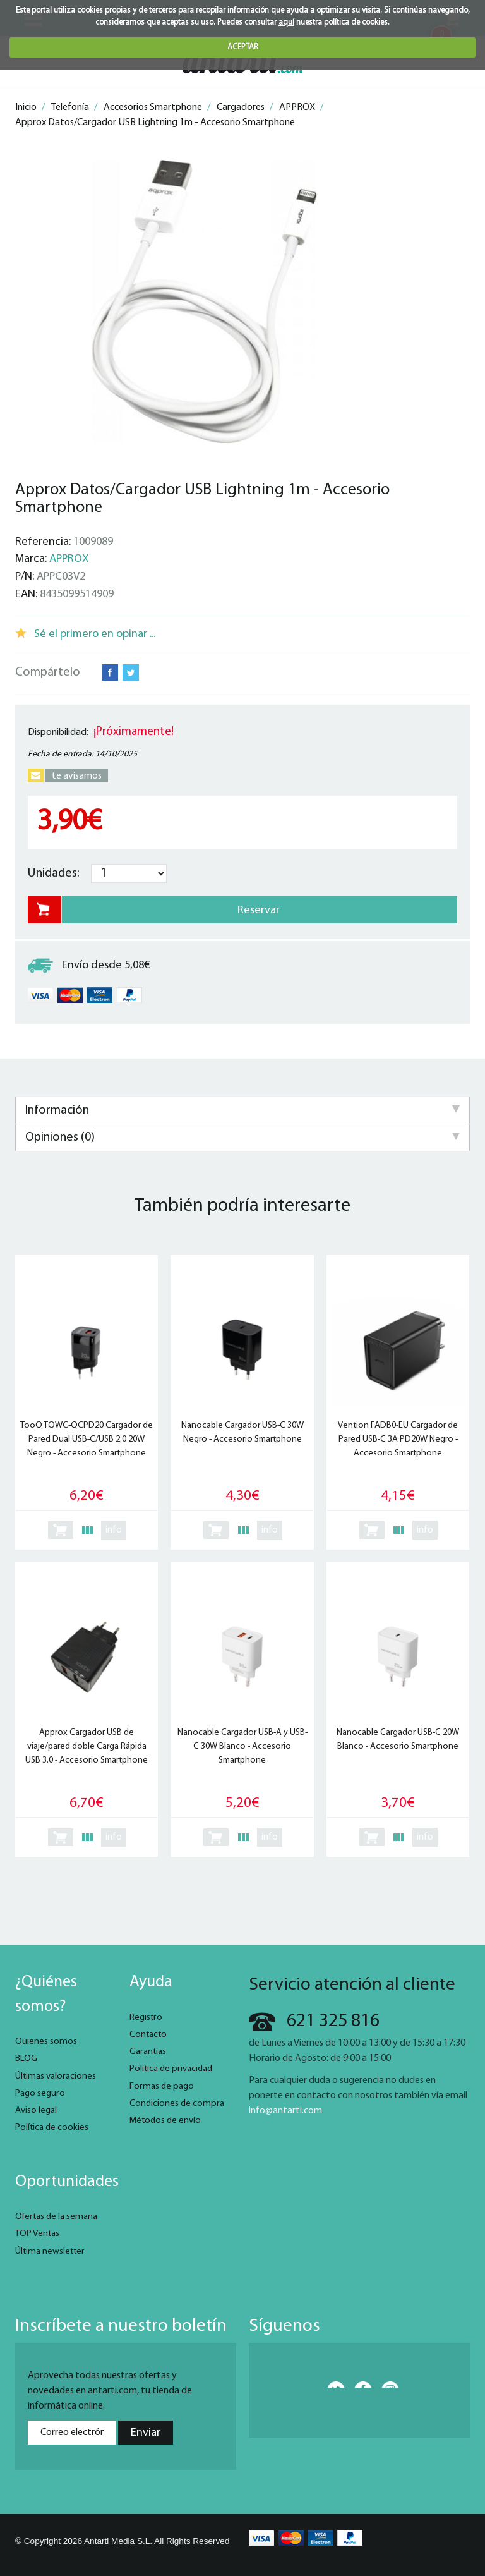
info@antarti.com (285, 2111)
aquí (286, 22)
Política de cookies (51, 2127)
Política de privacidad (170, 2069)
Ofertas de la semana (56, 2216)
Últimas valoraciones (55, 2076)
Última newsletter (50, 2251)
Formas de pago (161, 2086)
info (113, 1530)
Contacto (148, 2034)
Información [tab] (242, 1110)
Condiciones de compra (176, 2103)
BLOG (26, 2058)
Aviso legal (36, 2110)
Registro (145, 2017)
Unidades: (54, 873)
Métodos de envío (165, 2120)
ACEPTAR (242, 47)
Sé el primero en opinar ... (94, 634)
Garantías (147, 2052)
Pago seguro (40, 2093)
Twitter (131, 672)
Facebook (110, 672)
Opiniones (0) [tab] (242, 1137)
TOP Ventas (37, 2234)
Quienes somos (46, 2041)
